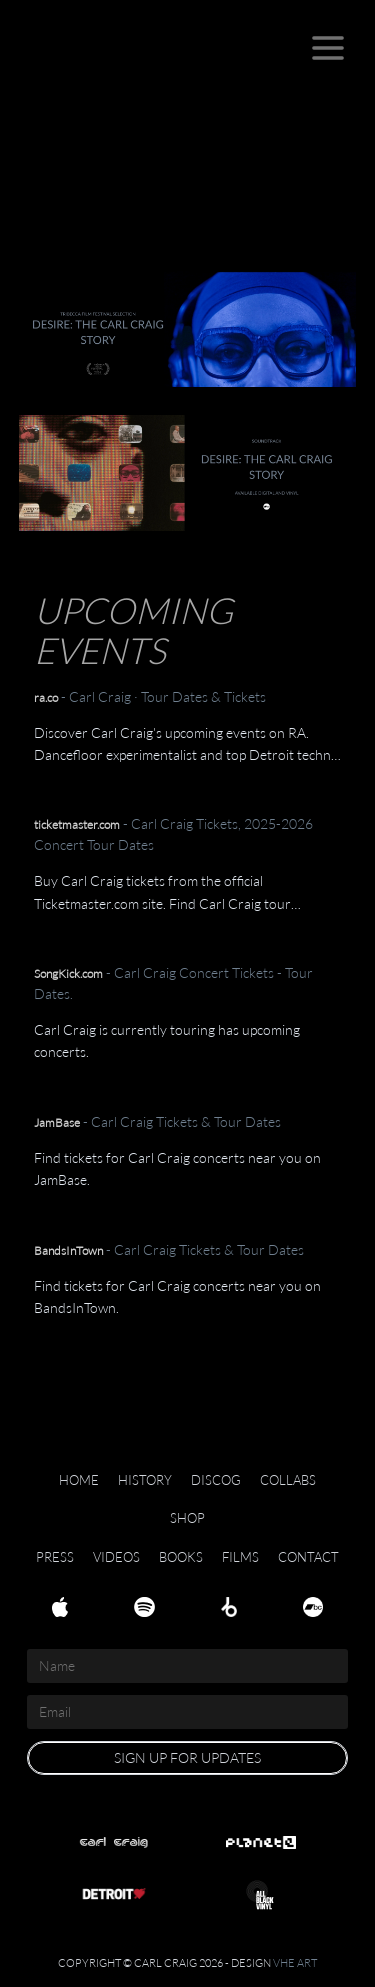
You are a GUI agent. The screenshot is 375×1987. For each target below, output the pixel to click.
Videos (116, 1557)
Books (181, 1557)
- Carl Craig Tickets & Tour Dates (157, 1121)
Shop (187, 1518)
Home (79, 1480)
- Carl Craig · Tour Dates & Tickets (150, 696)
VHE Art (295, 1962)
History (145, 1480)
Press (55, 1557)
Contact (308, 1557)
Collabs (288, 1480)
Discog (216, 1480)
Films (240, 1557)
